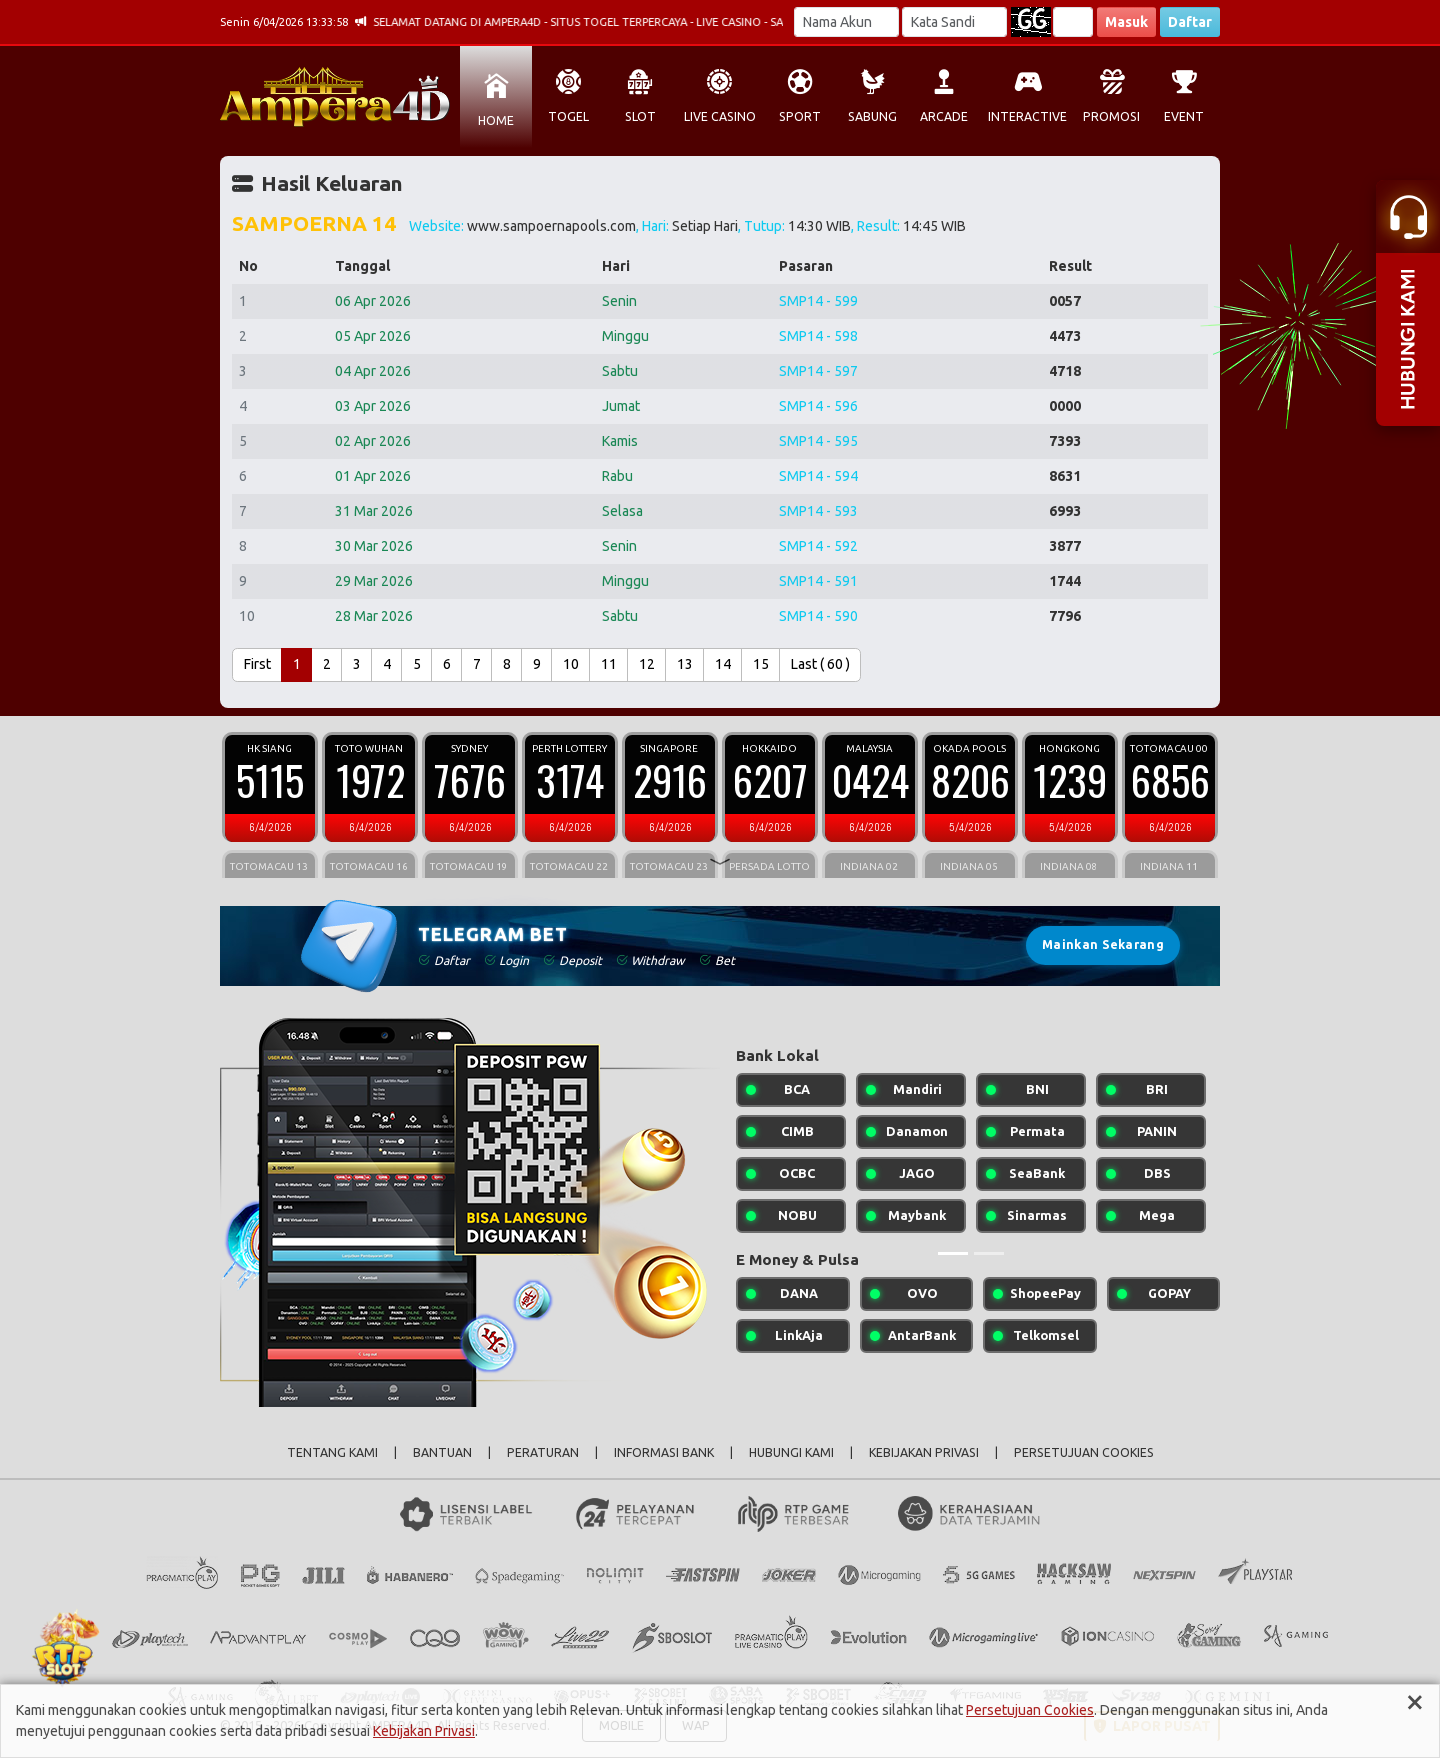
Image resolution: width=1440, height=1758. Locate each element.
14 (723, 664)
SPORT (800, 116)
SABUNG (872, 116)
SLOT (640, 116)
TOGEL (568, 116)
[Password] (954, 22)
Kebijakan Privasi (424, 1731)
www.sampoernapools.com (551, 226)
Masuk (1126, 22)
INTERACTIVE (1027, 116)
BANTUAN (442, 1452)
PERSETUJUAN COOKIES (1084, 1452)
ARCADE (944, 116)
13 (685, 664)
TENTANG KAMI (332, 1452)
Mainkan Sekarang (1103, 944)
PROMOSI (1111, 116)
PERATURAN (543, 1452)
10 (571, 664)
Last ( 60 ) (820, 664)
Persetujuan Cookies (1030, 1710)
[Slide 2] (989, 1253)
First (257, 664)
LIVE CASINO (720, 116)
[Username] (846, 22)
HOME (496, 120)
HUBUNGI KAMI (791, 1452)
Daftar (1190, 22)
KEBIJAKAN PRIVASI (924, 1452)
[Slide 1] (953, 1253)
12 (647, 664)
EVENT (1184, 116)
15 (761, 664)
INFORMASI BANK (664, 1452)
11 (609, 664)
